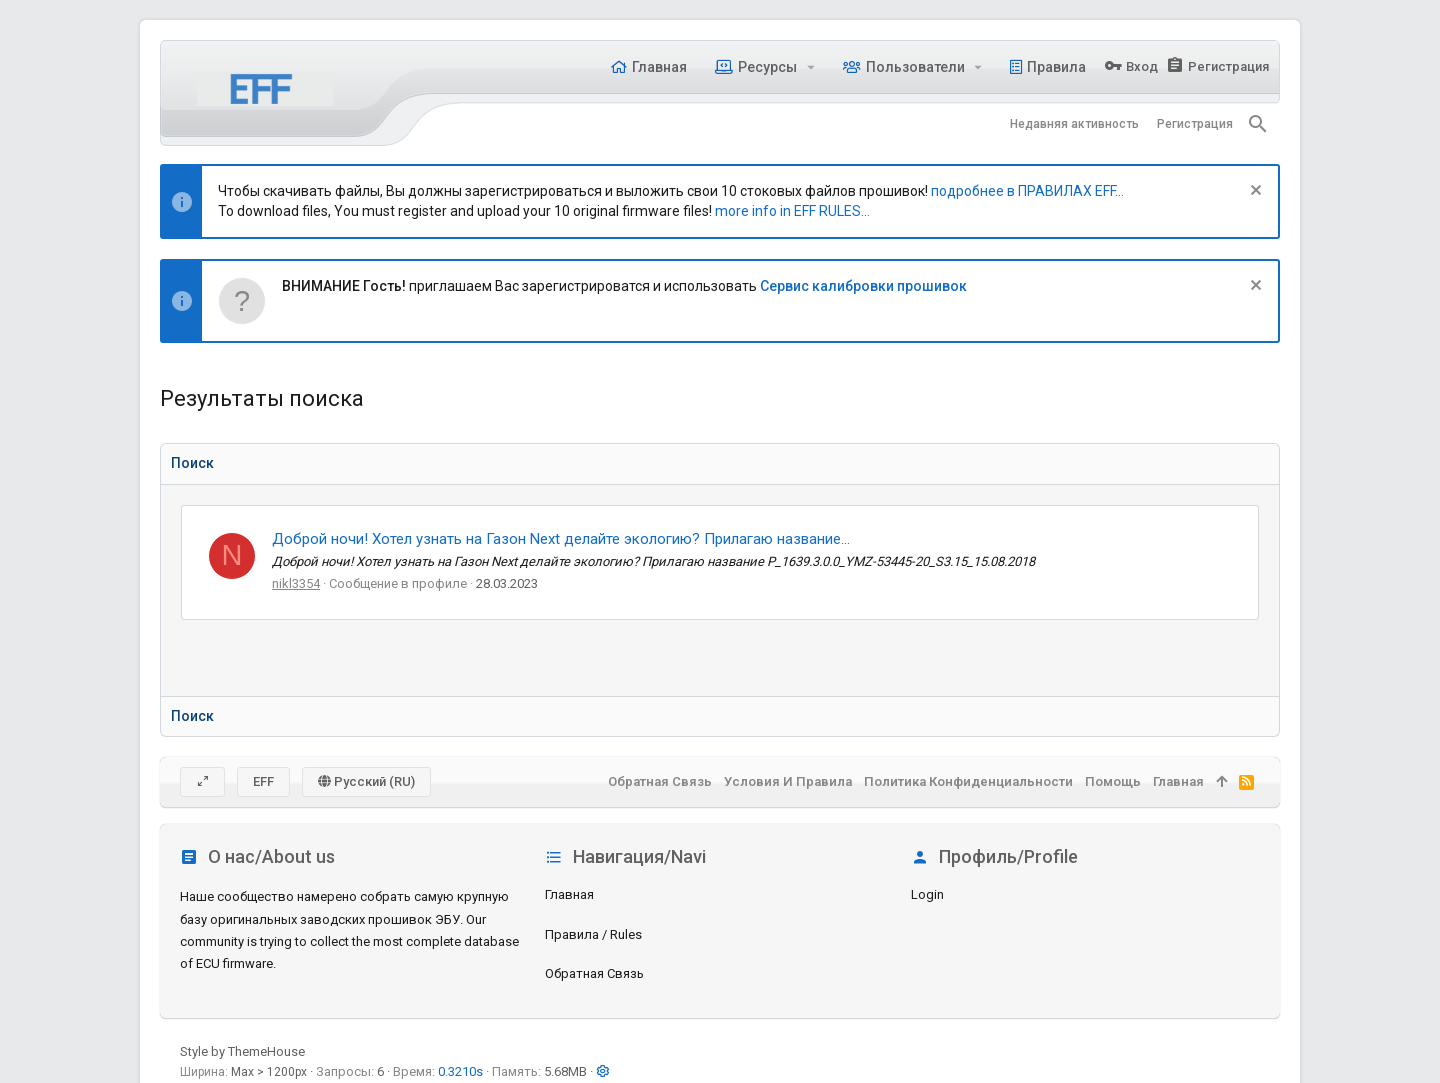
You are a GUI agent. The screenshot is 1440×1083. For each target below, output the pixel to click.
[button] (810, 67)
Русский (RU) (366, 781)
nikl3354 (296, 583)
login (927, 894)
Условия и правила (788, 781)
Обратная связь (594, 973)
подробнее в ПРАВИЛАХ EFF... (1027, 191)
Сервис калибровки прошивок (863, 286)
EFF (263, 781)
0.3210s (460, 1071)
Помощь (1113, 781)
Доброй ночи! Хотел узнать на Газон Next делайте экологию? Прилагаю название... (561, 539)
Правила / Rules (593, 934)
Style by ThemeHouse (242, 1051)
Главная (569, 894)
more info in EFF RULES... (792, 211)
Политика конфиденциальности (968, 781)
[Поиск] (1258, 124)
